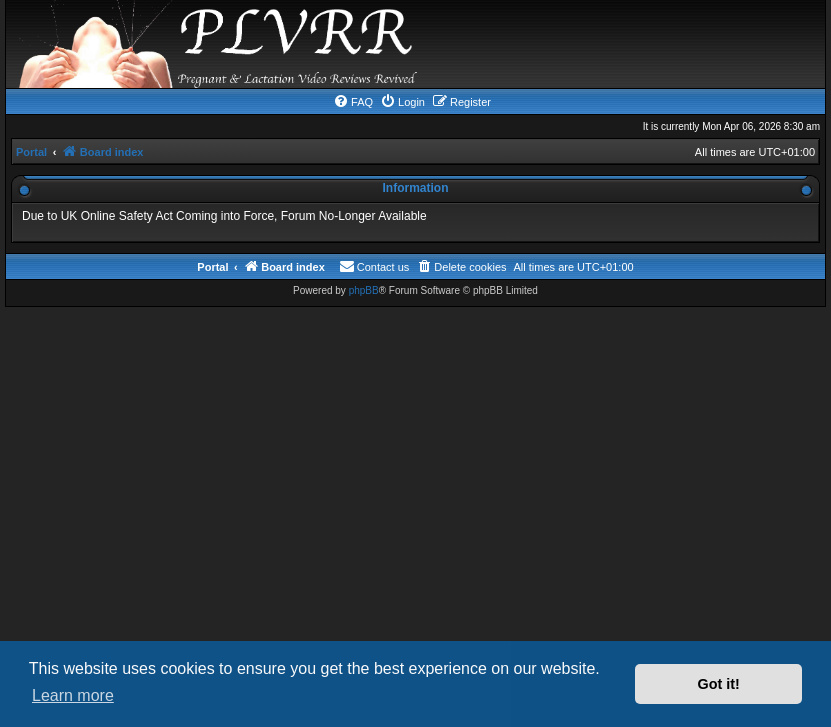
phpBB (364, 290)
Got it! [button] (719, 684)
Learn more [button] (73, 695)
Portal (31, 152)
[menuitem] (353, 102)
